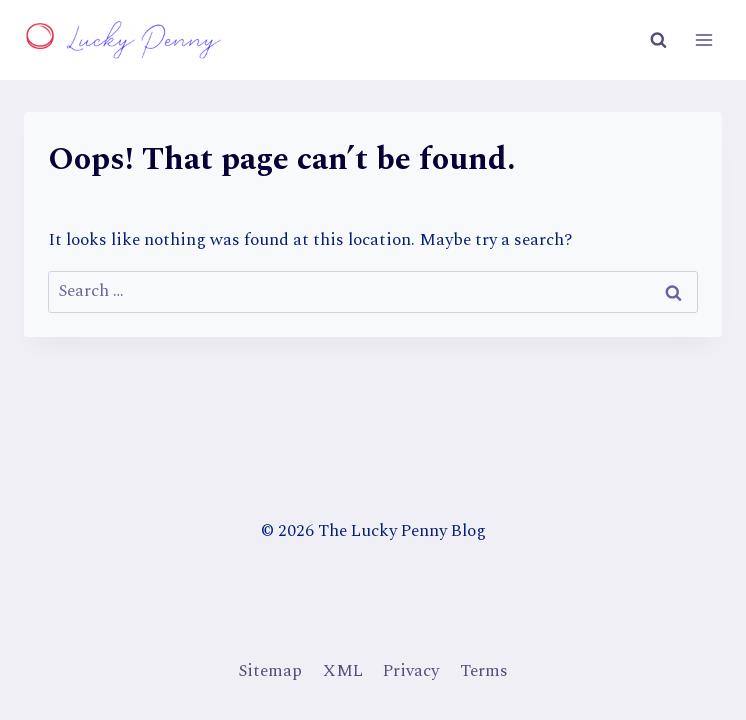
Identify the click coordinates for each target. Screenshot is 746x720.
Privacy (411, 671)
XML (343, 671)
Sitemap (270, 671)
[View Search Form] (658, 40)
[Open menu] (703, 39)
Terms (484, 671)
